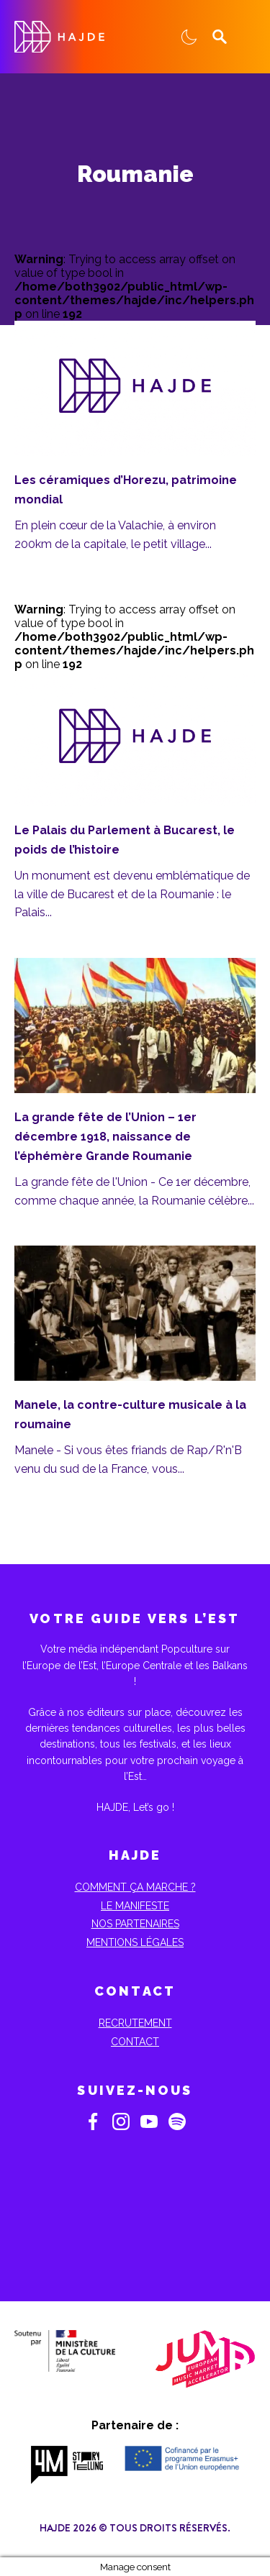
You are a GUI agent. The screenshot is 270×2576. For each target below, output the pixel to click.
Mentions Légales (135, 1942)
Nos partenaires (135, 1923)
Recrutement (135, 2023)
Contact (135, 2041)
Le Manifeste (135, 1906)
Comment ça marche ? (135, 1887)
